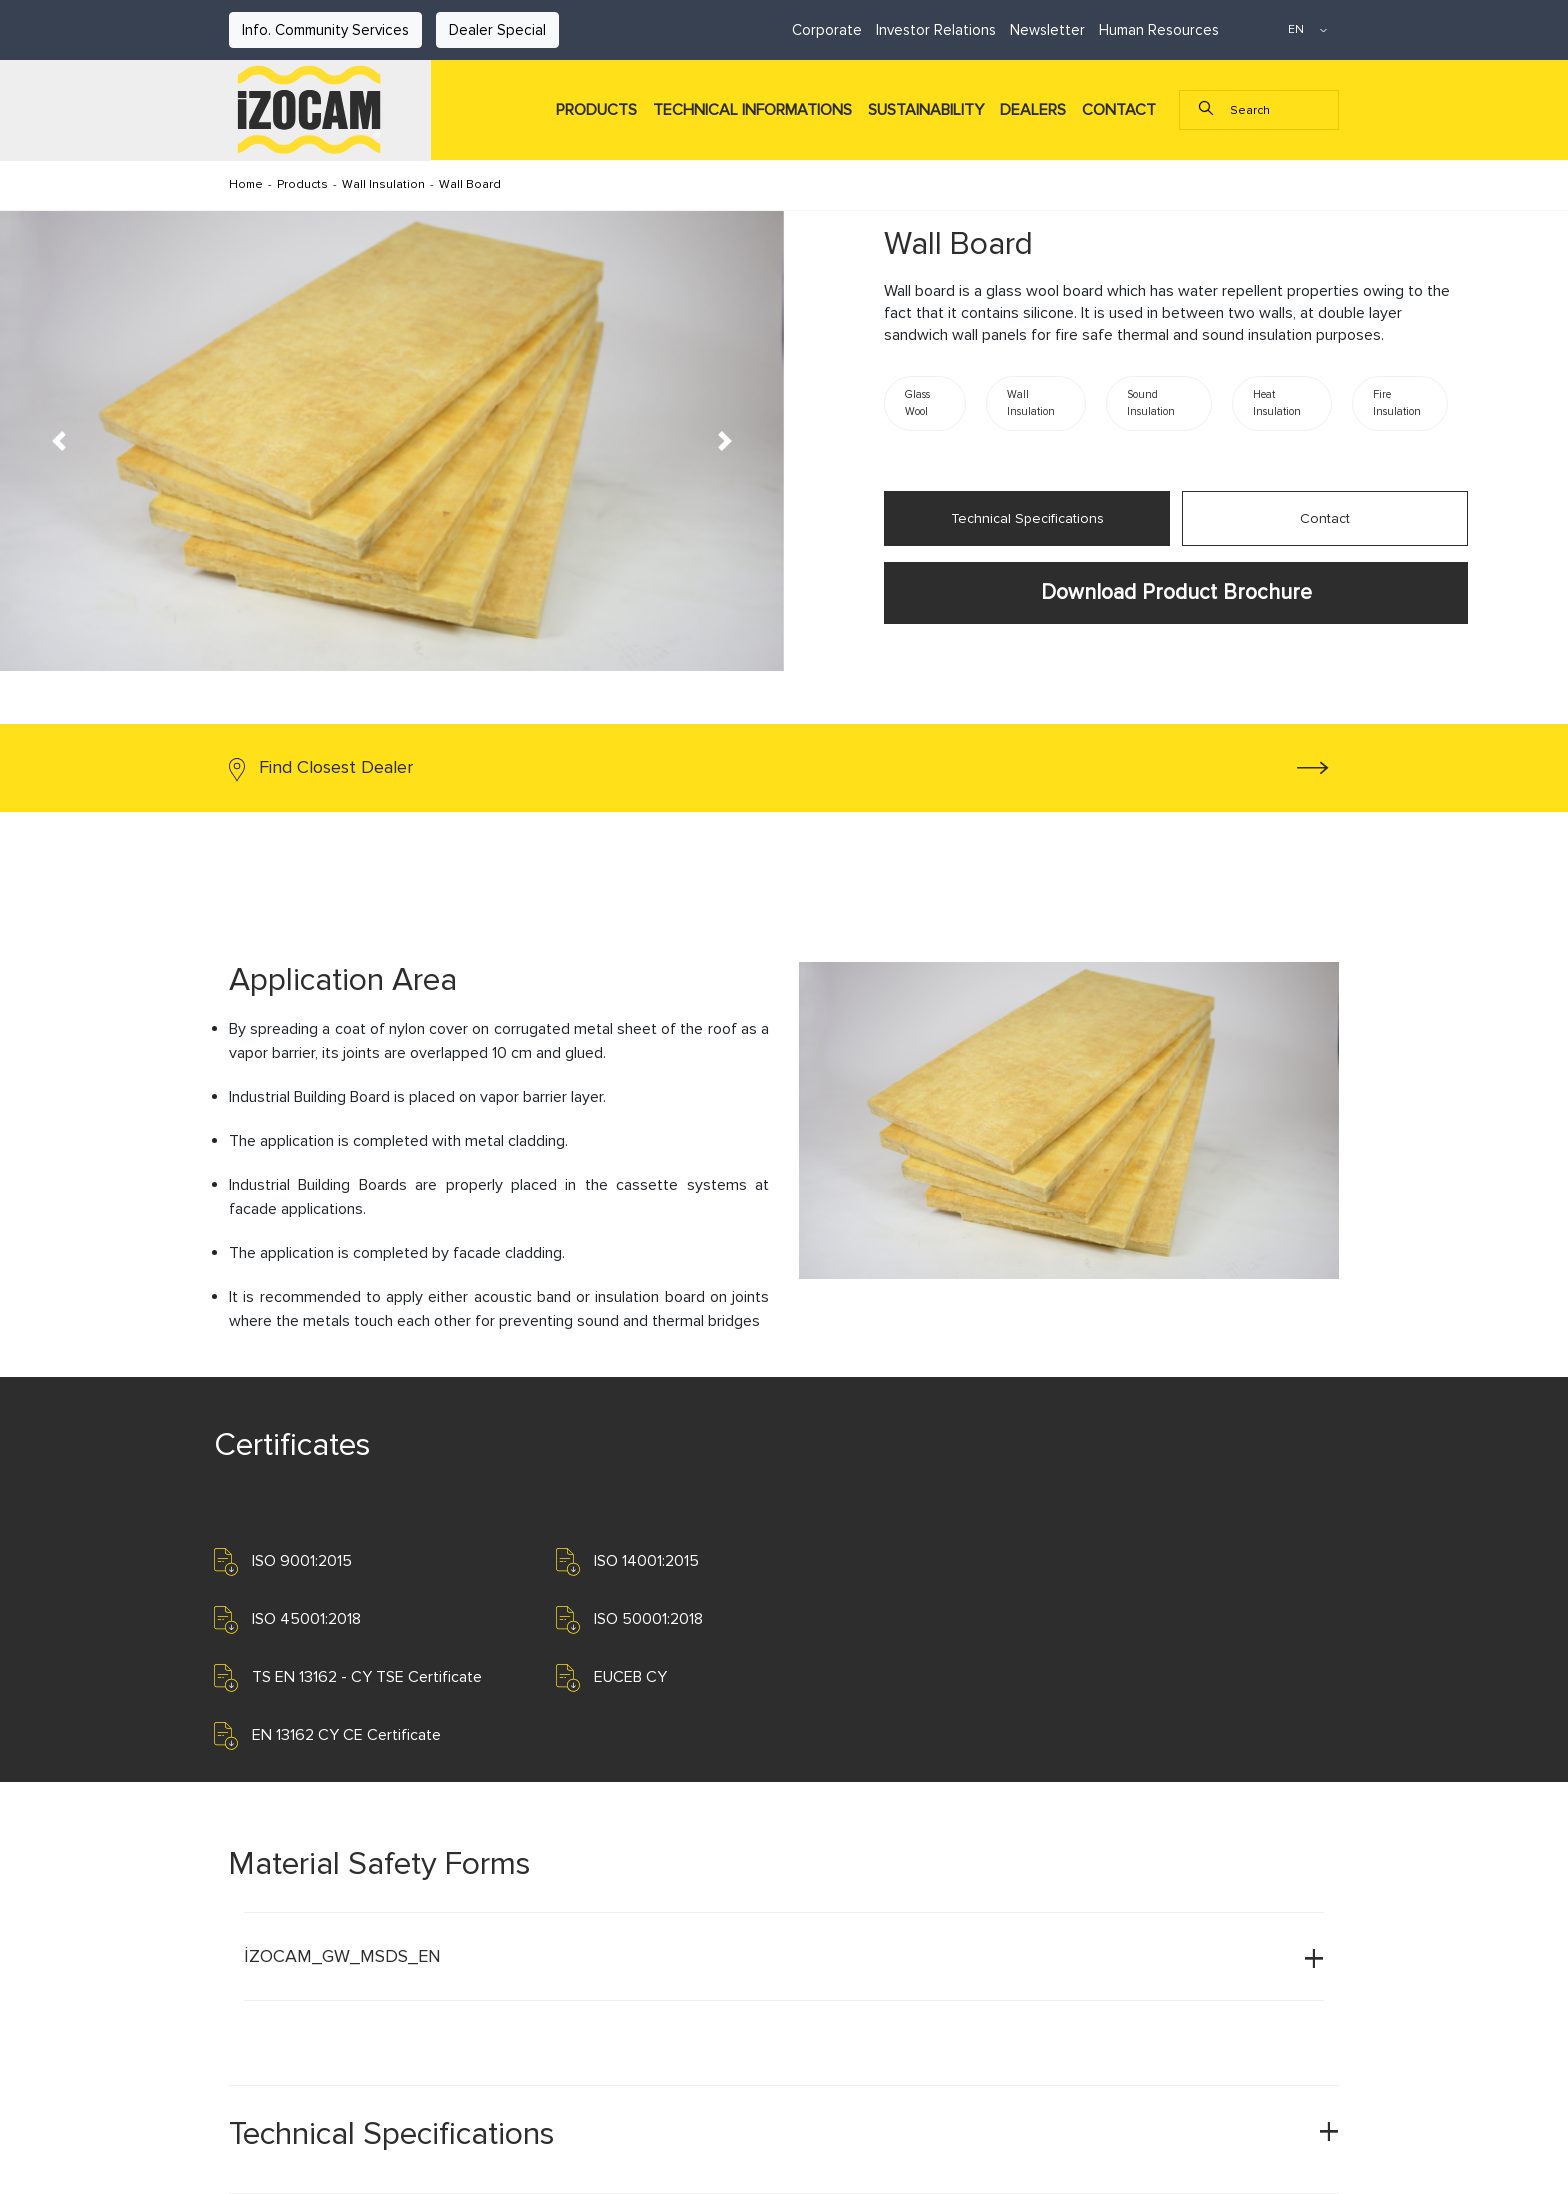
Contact (1325, 518)
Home (246, 184)
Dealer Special (497, 30)
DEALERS (1033, 110)
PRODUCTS (596, 110)
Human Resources (1159, 30)
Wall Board (470, 184)
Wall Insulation (383, 184)
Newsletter (1047, 30)
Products (302, 184)
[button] (59, 441)
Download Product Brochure (1176, 592)
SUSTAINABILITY (926, 110)
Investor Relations (936, 30)
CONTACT (1119, 110)
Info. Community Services (325, 30)
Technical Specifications (1027, 518)
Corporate (827, 30)
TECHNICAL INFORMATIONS (752, 110)
